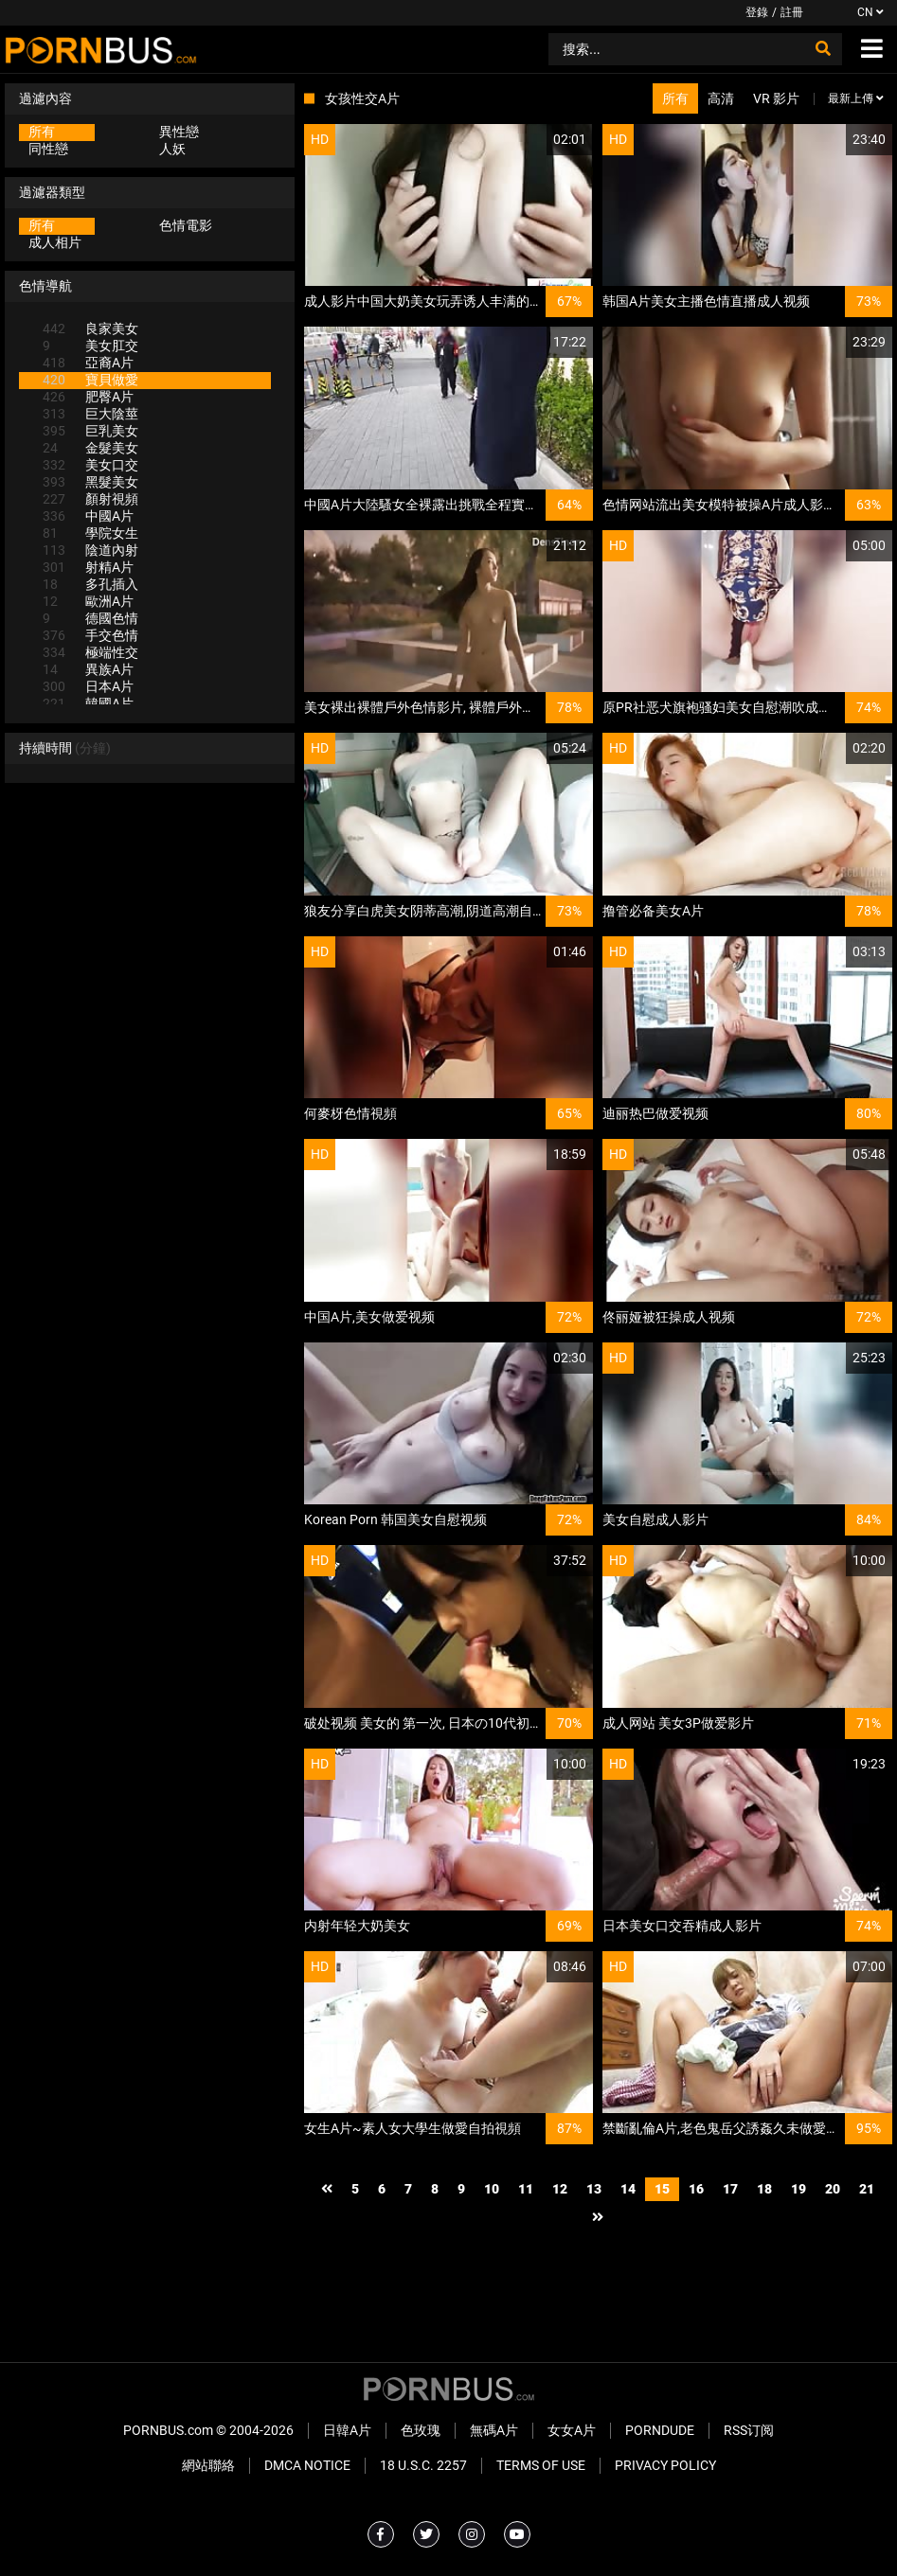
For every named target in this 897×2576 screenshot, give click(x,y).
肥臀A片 (88, 396)
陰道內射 (90, 550)
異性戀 (179, 131)
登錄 (756, 12)
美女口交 (90, 464)
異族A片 (88, 669)
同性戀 (48, 148)
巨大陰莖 (90, 413)
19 (798, 2188)
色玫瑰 (420, 2430)
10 (491, 2188)
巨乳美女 (90, 430)
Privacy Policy (665, 2465)
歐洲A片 (88, 601)
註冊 (791, 12)
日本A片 (88, 686)
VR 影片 (776, 98)
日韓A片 (347, 2430)
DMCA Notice (307, 2465)
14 (628, 2188)
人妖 (172, 148)
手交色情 (90, 635)
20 (832, 2188)
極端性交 (90, 652)
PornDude (659, 2430)
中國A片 (88, 516)
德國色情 (90, 618)
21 (866, 2188)
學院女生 (90, 533)
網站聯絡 (208, 2465)
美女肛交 (90, 345)
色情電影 (185, 225)
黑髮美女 (90, 481)
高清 (721, 98)
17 (730, 2188)
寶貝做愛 (90, 379)
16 (696, 2188)
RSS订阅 (749, 2430)
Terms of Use (540, 2465)
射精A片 (88, 567)
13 (593, 2188)
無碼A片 (494, 2430)
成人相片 (54, 242)
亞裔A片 (88, 362)
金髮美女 (90, 447)
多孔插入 (90, 584)
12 (559, 2188)
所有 (41, 131)
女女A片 (571, 2430)
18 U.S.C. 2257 (423, 2465)
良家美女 (90, 328)
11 (525, 2188)
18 (764, 2188)
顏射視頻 (90, 498)
